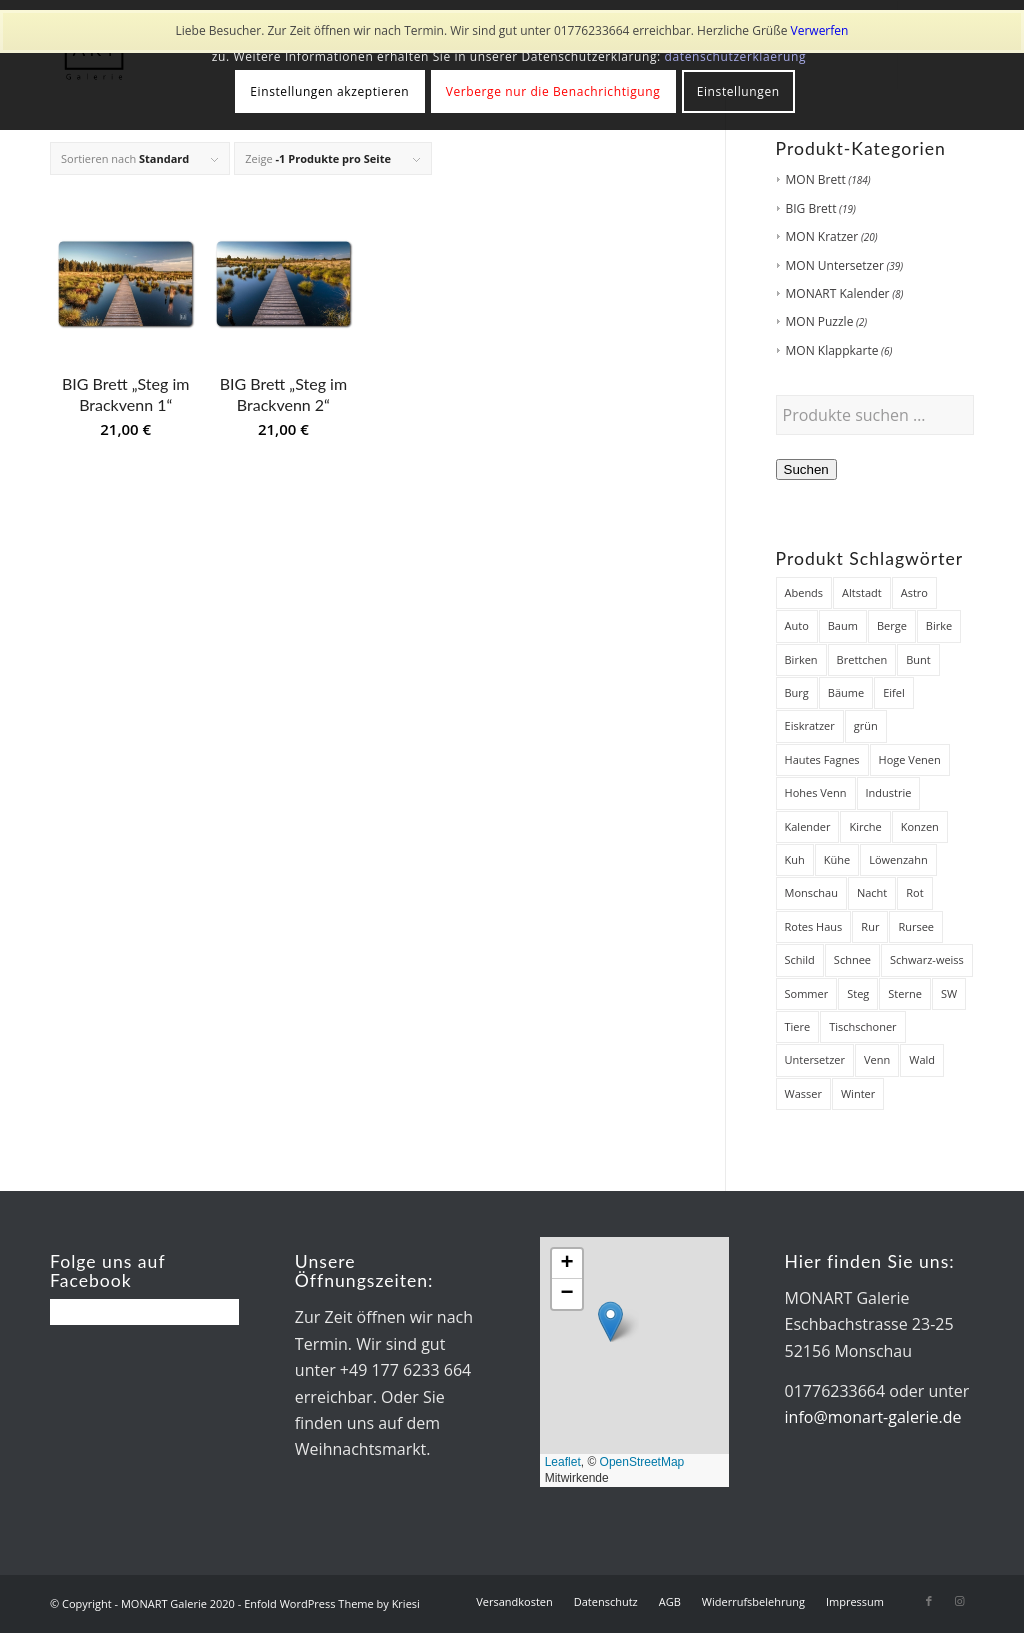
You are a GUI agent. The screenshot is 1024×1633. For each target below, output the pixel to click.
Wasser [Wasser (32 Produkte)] (803, 1093)
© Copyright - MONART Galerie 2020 (142, 1603)
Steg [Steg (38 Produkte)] (858, 993)
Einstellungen (738, 91)
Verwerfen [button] (820, 30)
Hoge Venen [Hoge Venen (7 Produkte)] (910, 759)
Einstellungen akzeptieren (329, 91)
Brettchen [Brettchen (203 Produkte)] (862, 659)
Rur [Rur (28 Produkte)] (870, 926)
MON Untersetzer (835, 265)
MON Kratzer (822, 236)
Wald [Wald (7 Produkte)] (922, 1059)
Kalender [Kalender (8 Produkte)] (808, 826)
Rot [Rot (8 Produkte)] (914, 892)
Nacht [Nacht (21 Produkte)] (872, 892)
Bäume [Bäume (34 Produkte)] (846, 692)
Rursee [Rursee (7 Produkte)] (916, 926)
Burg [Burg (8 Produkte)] (797, 692)
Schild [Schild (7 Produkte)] (800, 959)
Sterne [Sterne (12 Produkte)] (905, 993)
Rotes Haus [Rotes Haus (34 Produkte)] (814, 926)
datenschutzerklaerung (736, 56)
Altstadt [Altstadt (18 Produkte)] (862, 592)
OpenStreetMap (642, 1462)
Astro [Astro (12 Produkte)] (914, 592)
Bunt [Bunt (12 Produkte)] (918, 659)
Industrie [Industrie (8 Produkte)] (889, 792)
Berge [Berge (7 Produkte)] (892, 625)
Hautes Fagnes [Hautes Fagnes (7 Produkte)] (822, 759)
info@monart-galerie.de (873, 1417)
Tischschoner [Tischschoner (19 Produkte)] (862, 1026)
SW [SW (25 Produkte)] (949, 993)
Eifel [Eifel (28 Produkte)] (894, 692)
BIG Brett (811, 208)
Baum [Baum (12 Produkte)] (843, 625)
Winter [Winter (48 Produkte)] (858, 1093)
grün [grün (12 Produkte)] (866, 725)
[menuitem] (514, 1602)
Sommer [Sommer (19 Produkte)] (807, 993)
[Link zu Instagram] (959, 1601)
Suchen (806, 469)
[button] (610, 1321)
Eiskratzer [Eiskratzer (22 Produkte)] (810, 725)
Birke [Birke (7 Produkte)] (939, 625)
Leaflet (563, 1462)
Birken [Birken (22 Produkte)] (801, 659)
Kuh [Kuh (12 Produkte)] (795, 859)
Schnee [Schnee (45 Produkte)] (852, 959)
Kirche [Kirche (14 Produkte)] (865, 826)
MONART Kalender (838, 293)
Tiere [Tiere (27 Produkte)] (798, 1026)
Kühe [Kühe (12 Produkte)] (837, 859)
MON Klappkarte (832, 350)
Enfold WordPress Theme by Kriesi (332, 1603)
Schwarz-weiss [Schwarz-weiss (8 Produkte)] (927, 959)
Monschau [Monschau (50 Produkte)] (811, 892)
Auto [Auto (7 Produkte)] (797, 625)
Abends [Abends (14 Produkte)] (804, 592)
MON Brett (816, 179)
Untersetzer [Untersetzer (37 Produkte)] (815, 1059)
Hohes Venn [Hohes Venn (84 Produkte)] (816, 792)
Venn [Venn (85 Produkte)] (877, 1059)
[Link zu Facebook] (929, 1601)
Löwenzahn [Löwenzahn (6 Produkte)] (898, 859)
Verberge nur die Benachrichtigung (553, 91)
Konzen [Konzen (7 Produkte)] (920, 826)
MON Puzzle (820, 321)
